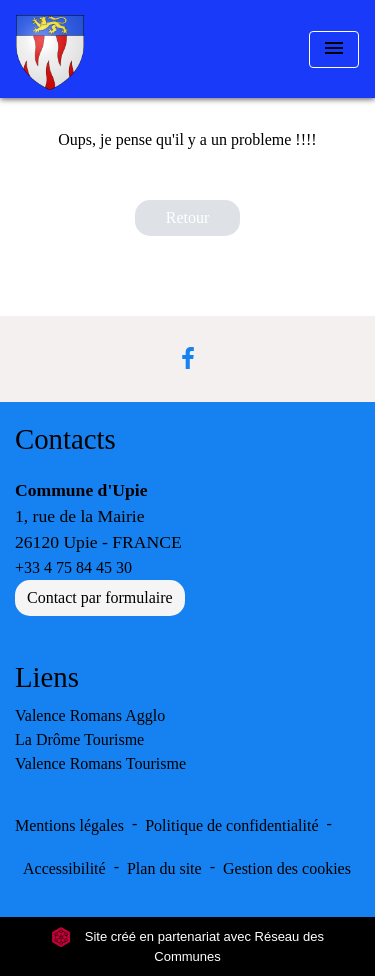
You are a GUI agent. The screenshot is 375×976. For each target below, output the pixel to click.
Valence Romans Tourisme (100, 763)
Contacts (65, 439)
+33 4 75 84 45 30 (73, 567)
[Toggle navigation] (334, 49)
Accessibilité (64, 868)
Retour (188, 217)
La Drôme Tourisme (79, 739)
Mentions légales (69, 825)
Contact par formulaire (100, 597)
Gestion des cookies (287, 868)
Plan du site (164, 868)
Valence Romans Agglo (90, 715)
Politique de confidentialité (231, 825)
